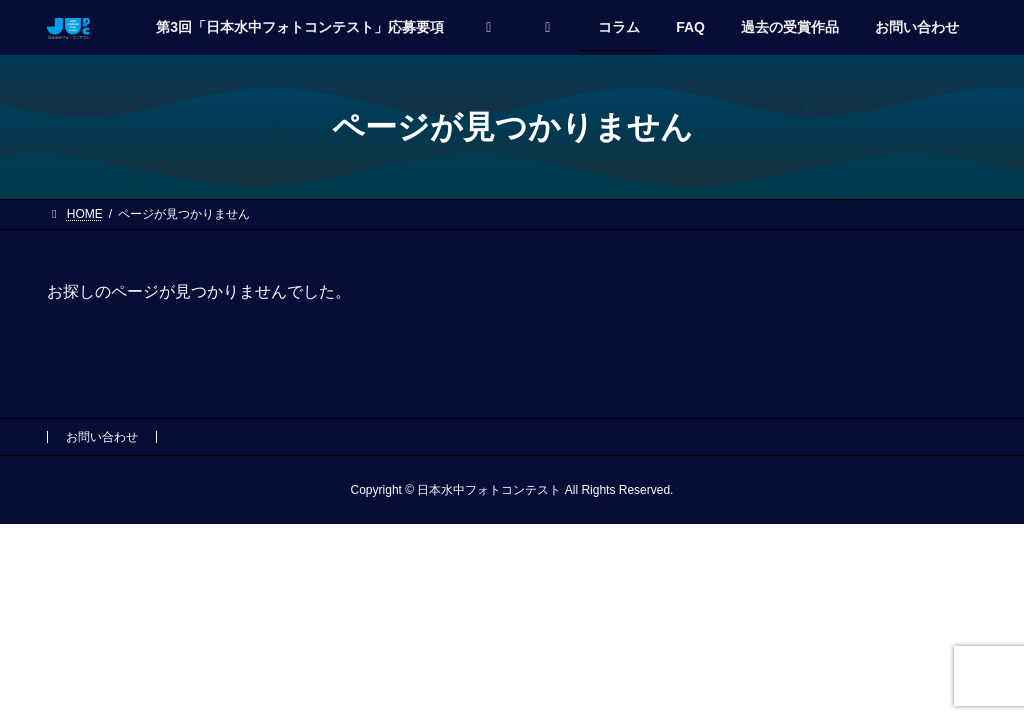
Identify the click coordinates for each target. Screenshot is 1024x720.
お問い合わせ (102, 437)
